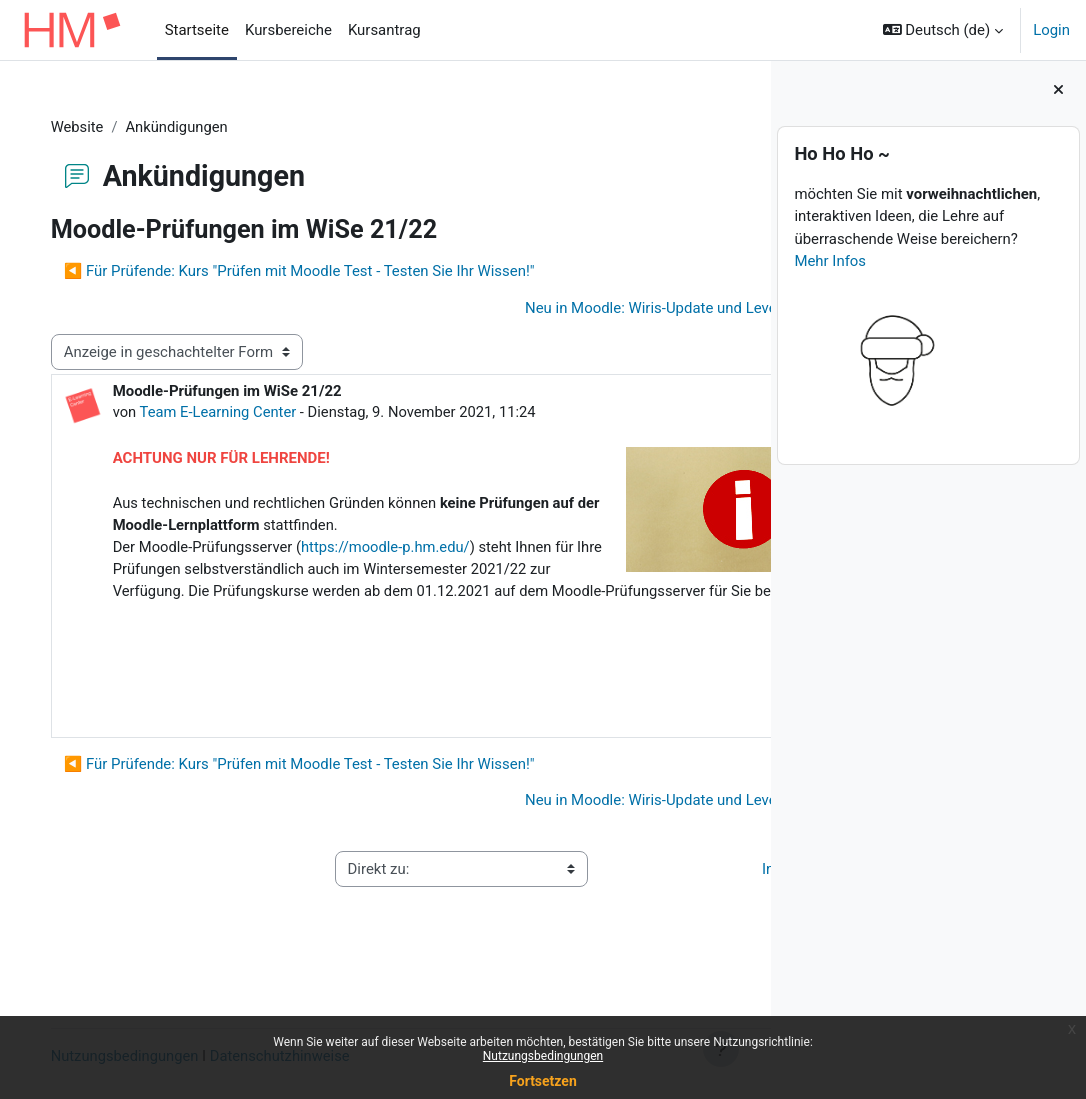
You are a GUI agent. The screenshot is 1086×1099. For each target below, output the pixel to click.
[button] (943, 30)
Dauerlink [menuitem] (675, 755)
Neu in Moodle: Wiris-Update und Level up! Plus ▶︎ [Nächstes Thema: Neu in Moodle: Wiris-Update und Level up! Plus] (552, 308)
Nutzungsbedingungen (543, 1056)
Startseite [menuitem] (197, 30)
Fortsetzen (543, 1081)
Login (1051, 30)
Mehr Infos (830, 261)
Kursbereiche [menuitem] (288, 30)
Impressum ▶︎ (670, 917)
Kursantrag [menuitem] (384, 30)
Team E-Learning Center (239, 412)
